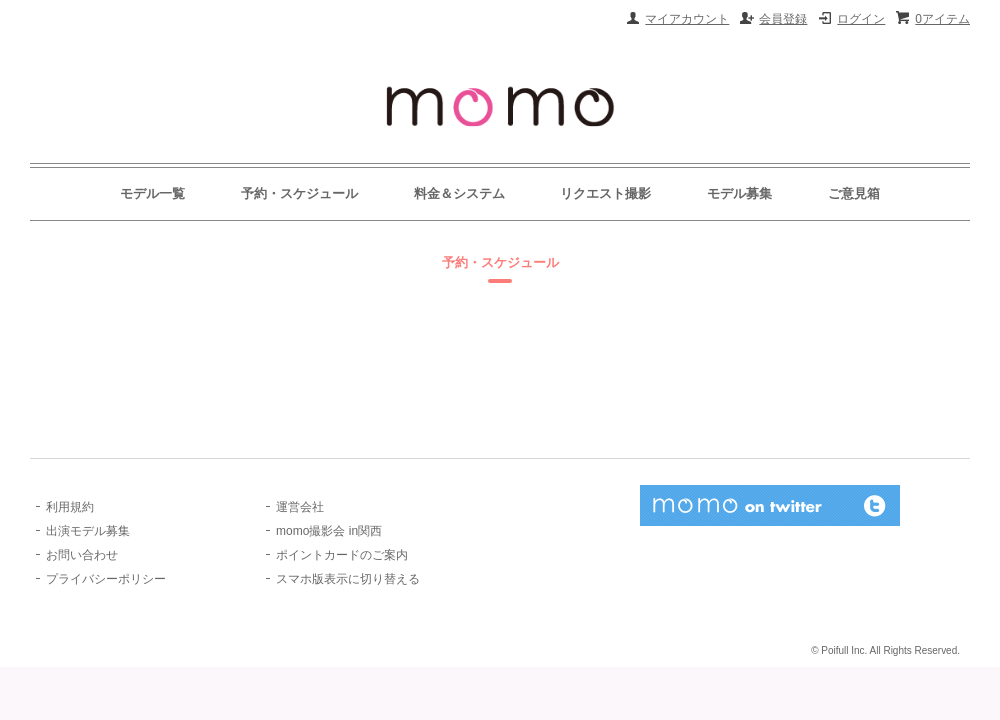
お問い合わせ (82, 555)
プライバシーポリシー (106, 579)
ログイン (861, 19)
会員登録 (783, 19)
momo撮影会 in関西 (329, 531)
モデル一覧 (152, 193)
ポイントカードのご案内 (342, 555)
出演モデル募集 (88, 531)
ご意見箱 (854, 193)
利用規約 (70, 507)
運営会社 (300, 507)
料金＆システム (459, 193)
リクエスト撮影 (605, 193)
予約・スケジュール (299, 193)
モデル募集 (739, 193)
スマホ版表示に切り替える (348, 579)
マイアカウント (687, 19)
